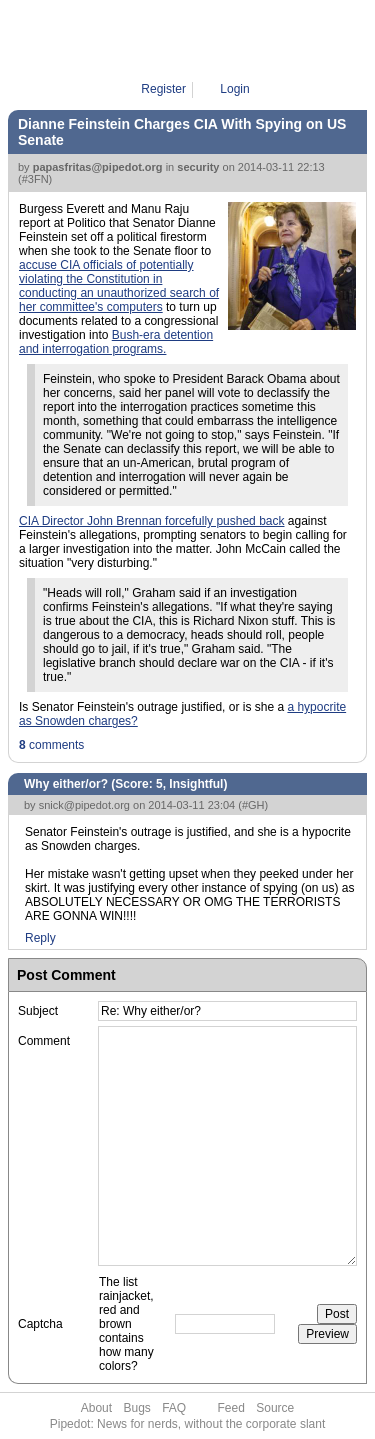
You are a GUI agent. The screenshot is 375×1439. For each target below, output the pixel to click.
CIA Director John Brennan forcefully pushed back (151, 521)
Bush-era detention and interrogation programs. (116, 342)
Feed (231, 1408)
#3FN (35, 179)
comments (51, 745)
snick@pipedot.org (84, 805)
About (96, 1408)
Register (163, 89)
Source (275, 1408)
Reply (40, 938)
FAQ (174, 1408)
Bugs (136, 1408)
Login (234, 89)
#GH (253, 805)
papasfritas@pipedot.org (98, 167)
